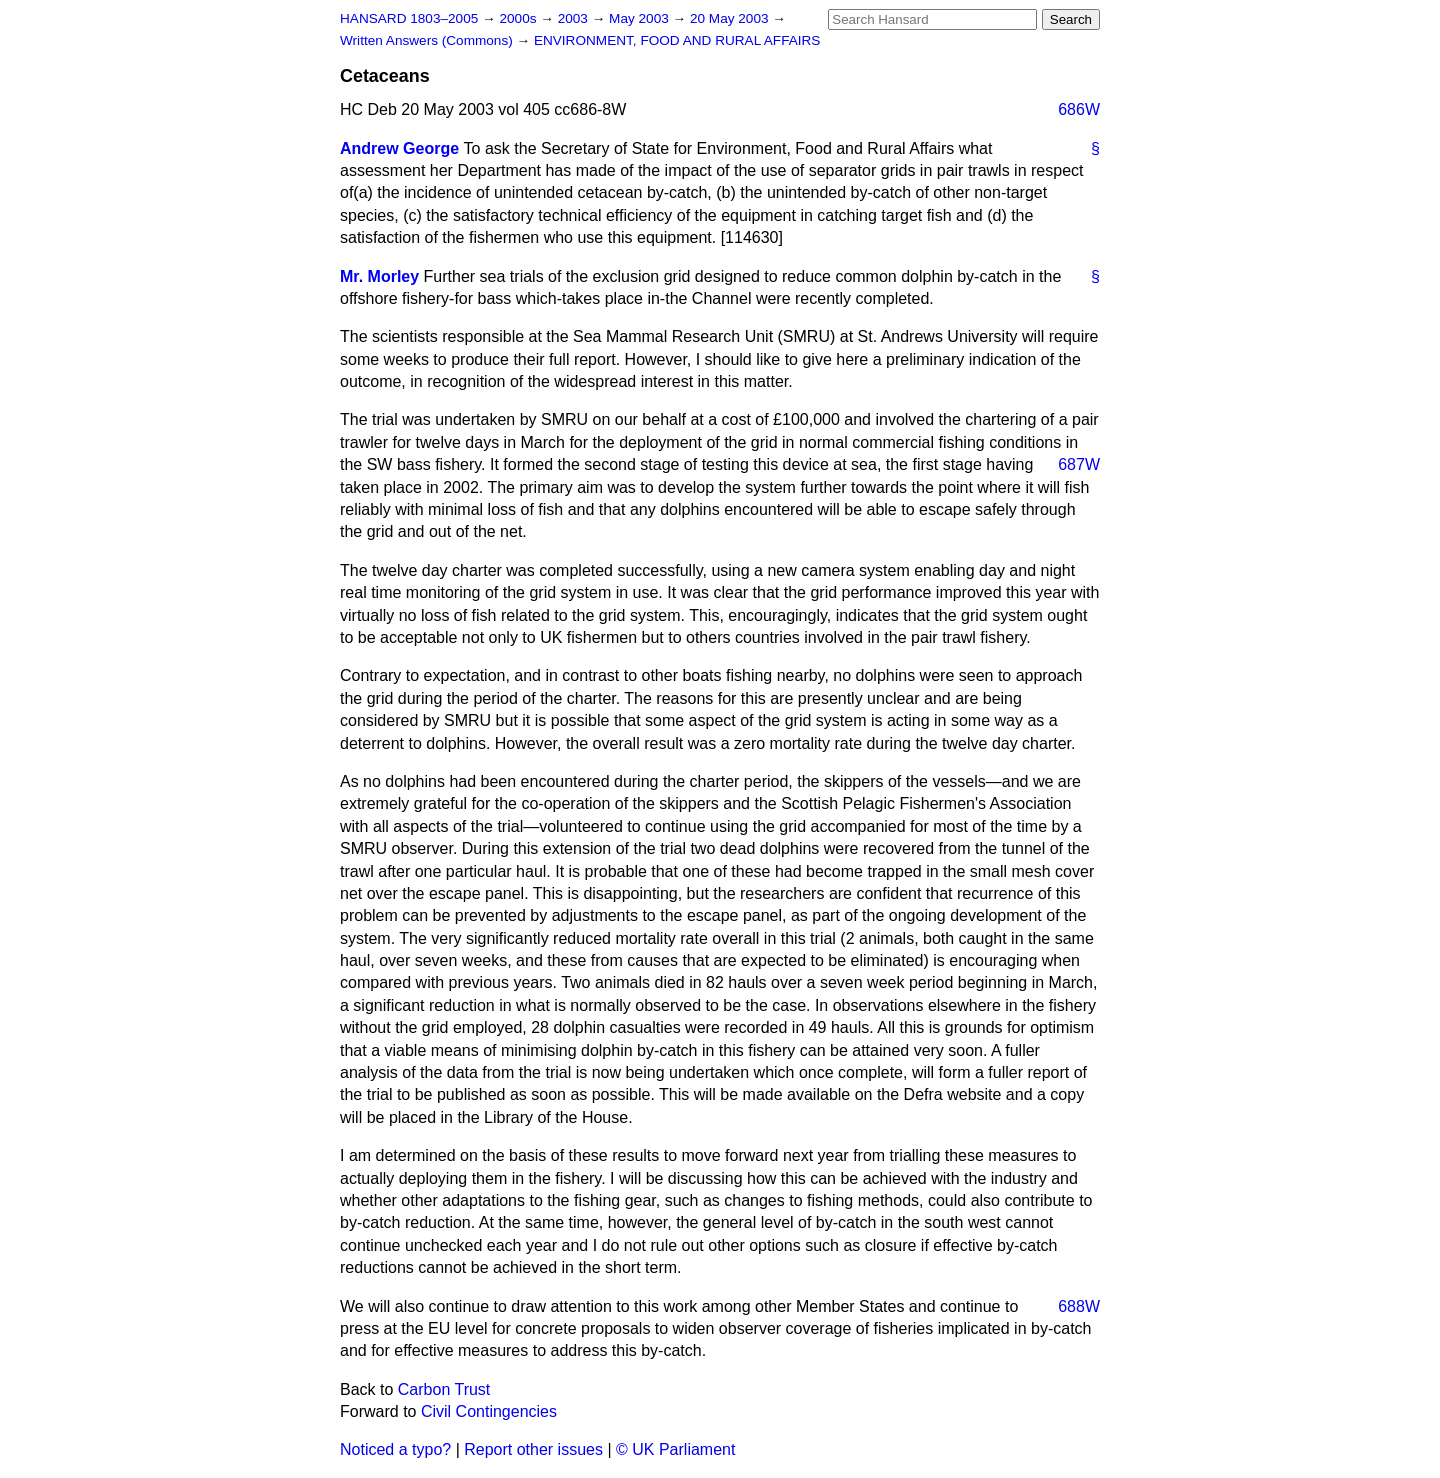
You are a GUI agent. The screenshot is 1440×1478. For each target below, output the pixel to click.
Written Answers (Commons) (428, 40)
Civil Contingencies (489, 1411)
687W (1079, 464)
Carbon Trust (444, 1389)
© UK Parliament (675, 1449)
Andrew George (399, 148)
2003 (575, 18)
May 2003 (640, 18)
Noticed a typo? (395, 1449)
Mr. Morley (379, 276)
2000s (519, 18)
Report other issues (533, 1449)
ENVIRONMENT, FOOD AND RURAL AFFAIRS (677, 40)
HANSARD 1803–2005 (409, 18)
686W (1079, 109)
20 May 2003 (731, 18)
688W (1079, 1306)
